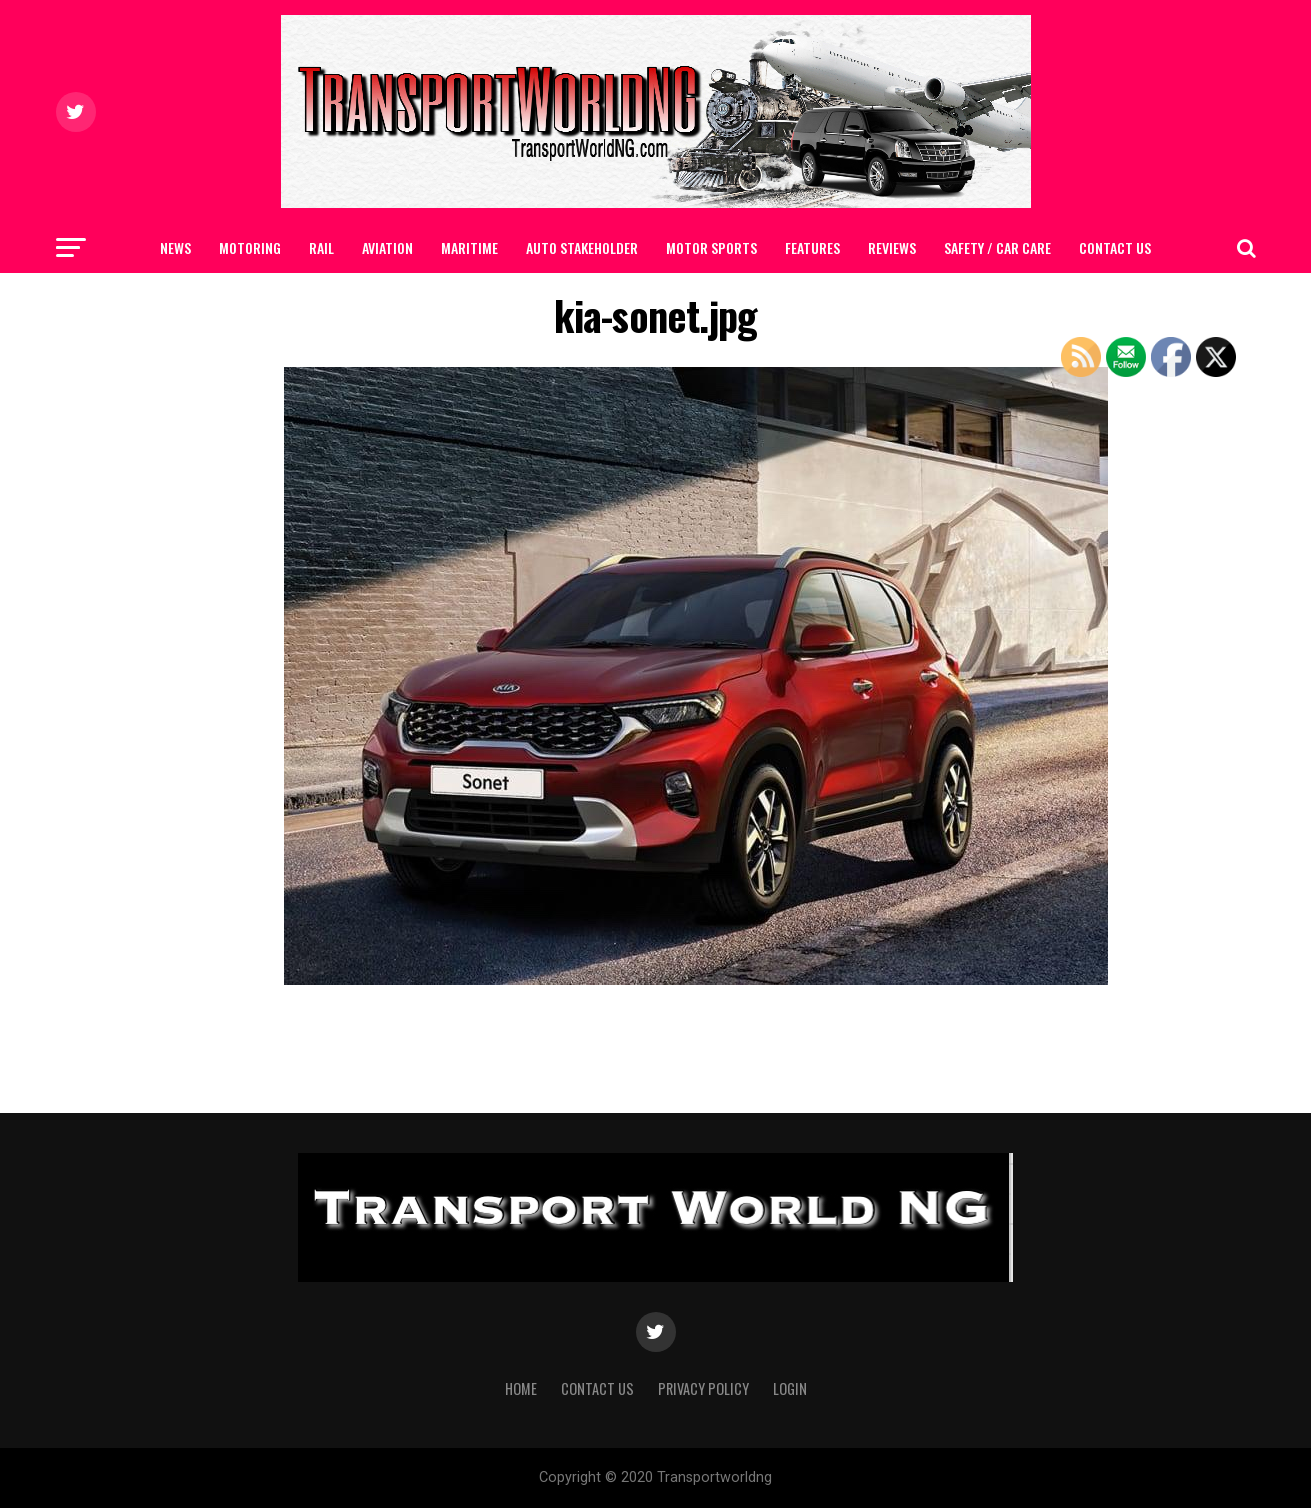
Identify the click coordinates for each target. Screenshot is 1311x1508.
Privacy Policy (703, 1388)
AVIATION (387, 247)
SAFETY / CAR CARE (997, 247)
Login (790, 1388)
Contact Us (1115, 247)
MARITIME (469, 247)
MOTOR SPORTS (711, 247)
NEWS (175, 247)
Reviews (892, 247)
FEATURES (812, 247)
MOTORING (250, 247)
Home (521, 1388)
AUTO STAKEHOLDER (582, 247)
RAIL (321, 247)
